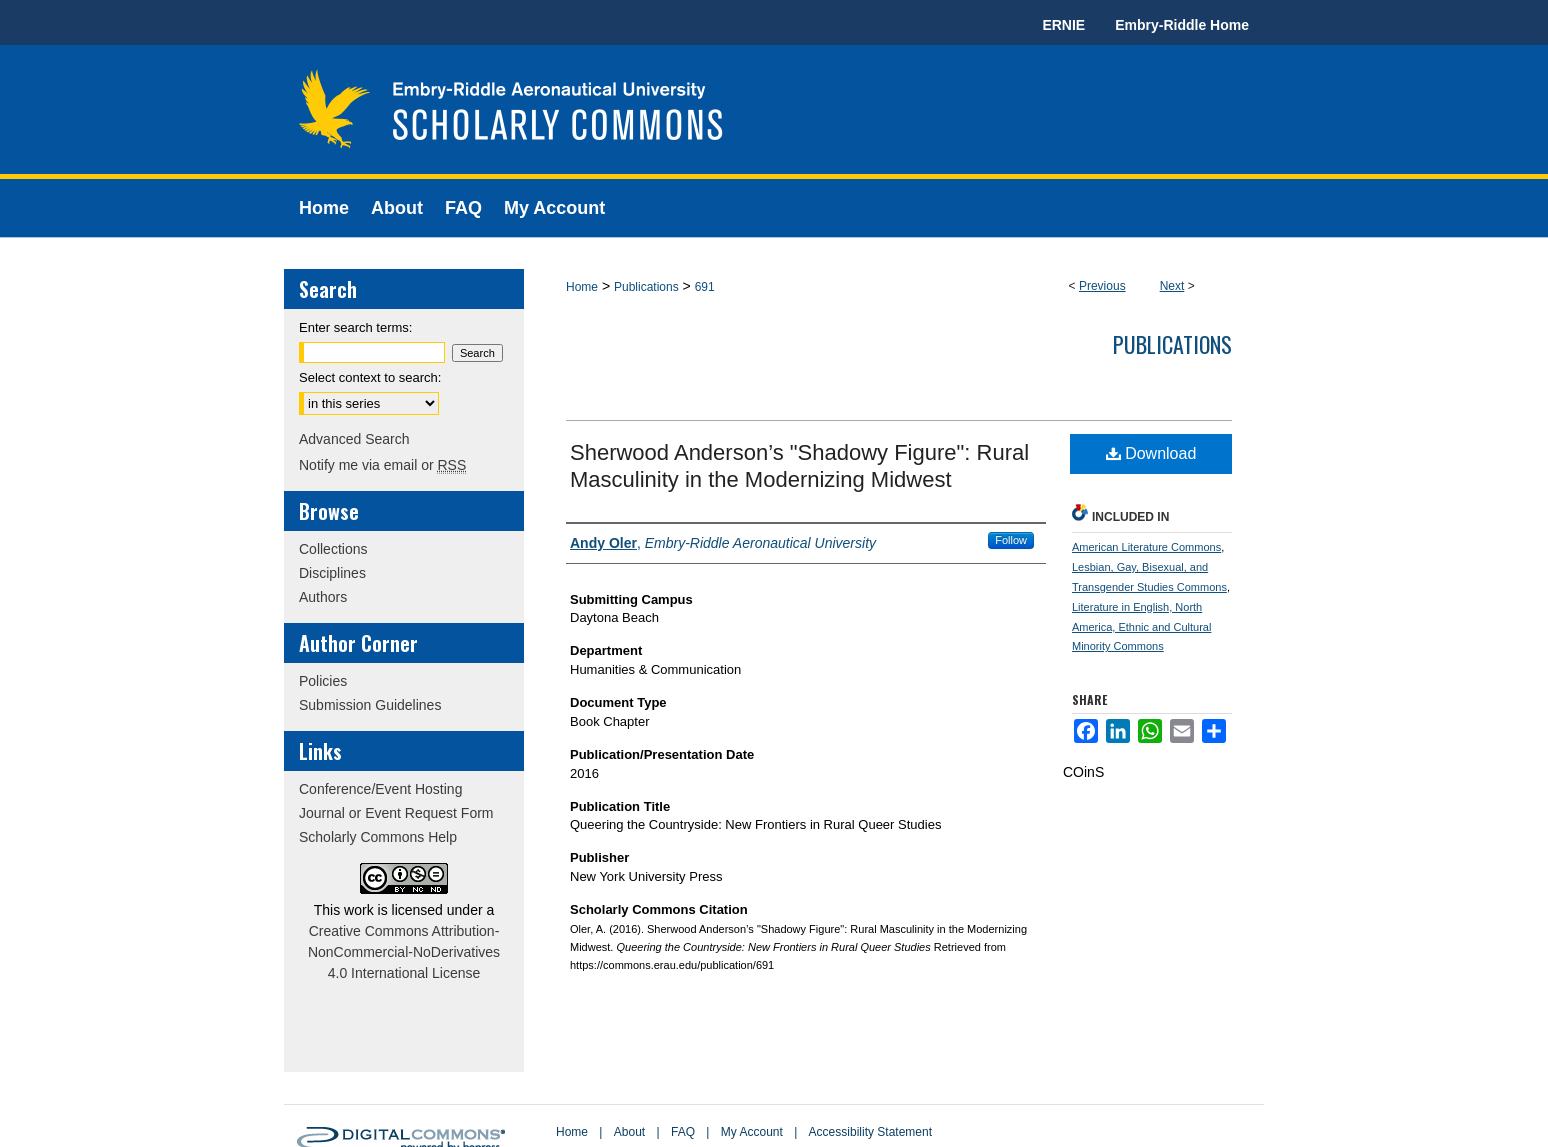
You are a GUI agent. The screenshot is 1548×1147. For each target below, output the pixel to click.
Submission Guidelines (370, 705)
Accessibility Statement (870, 1132)
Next (1172, 286)
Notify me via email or (382, 465)
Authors (323, 597)
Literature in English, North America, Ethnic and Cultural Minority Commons (1141, 627)
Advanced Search (354, 439)
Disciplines (332, 573)
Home (582, 287)
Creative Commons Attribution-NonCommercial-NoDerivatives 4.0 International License (404, 952)
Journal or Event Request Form (396, 813)
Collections (333, 549)
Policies (323, 681)
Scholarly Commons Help (378, 837)
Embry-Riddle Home (1182, 25)
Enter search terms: (355, 327)
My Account (752, 1132)
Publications (646, 287)
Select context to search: (370, 377)
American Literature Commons (1146, 547)
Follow (1011, 540)
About (629, 1132)
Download (1151, 453)
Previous (1102, 286)
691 (705, 287)
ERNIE (1063, 25)
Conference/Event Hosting (380, 789)
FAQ (683, 1132)
